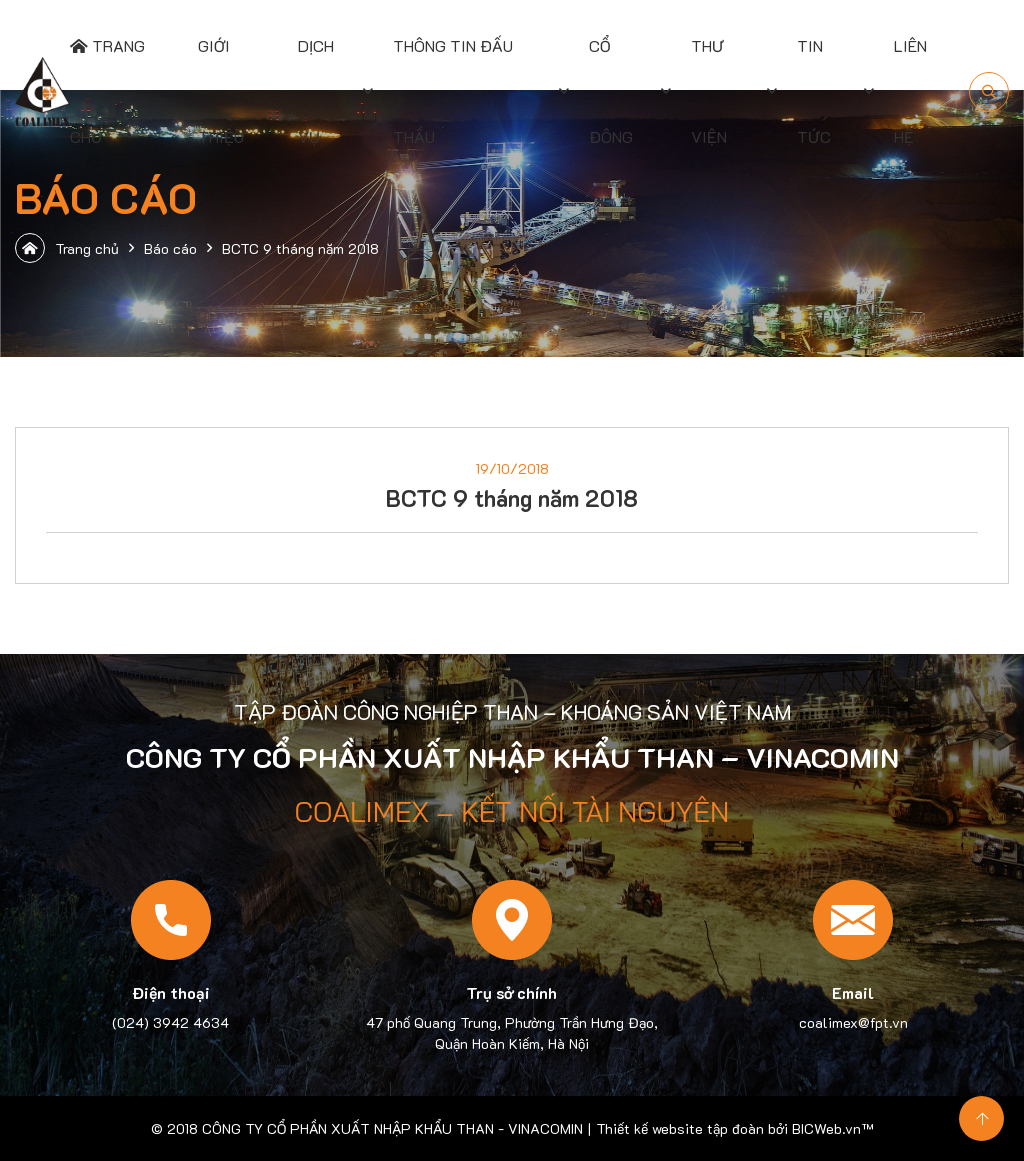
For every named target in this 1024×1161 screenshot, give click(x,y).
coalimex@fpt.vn (853, 1022)
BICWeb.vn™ (832, 1128)
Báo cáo (170, 248)
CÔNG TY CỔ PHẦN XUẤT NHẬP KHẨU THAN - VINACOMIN (392, 1128)
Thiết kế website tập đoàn (680, 1128)
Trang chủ (67, 248)
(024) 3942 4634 (170, 1022)
